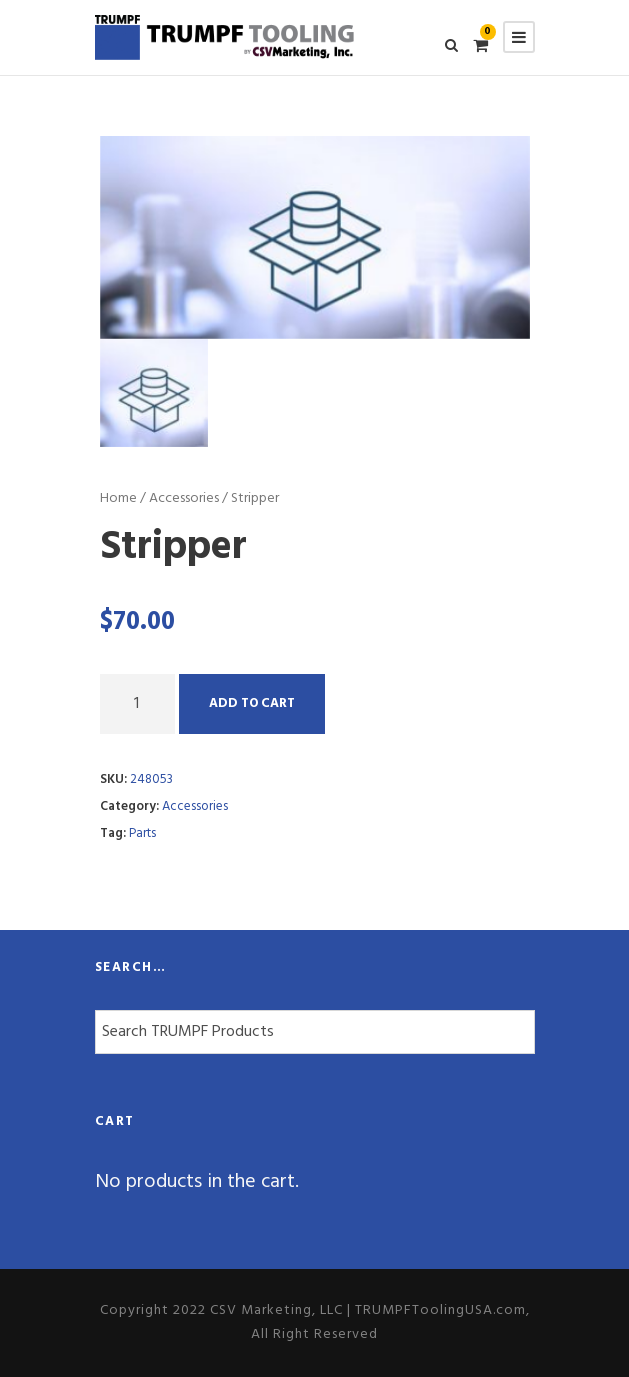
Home (118, 498)
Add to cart (252, 703)
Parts (142, 833)
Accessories (184, 498)
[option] (315, 237)
